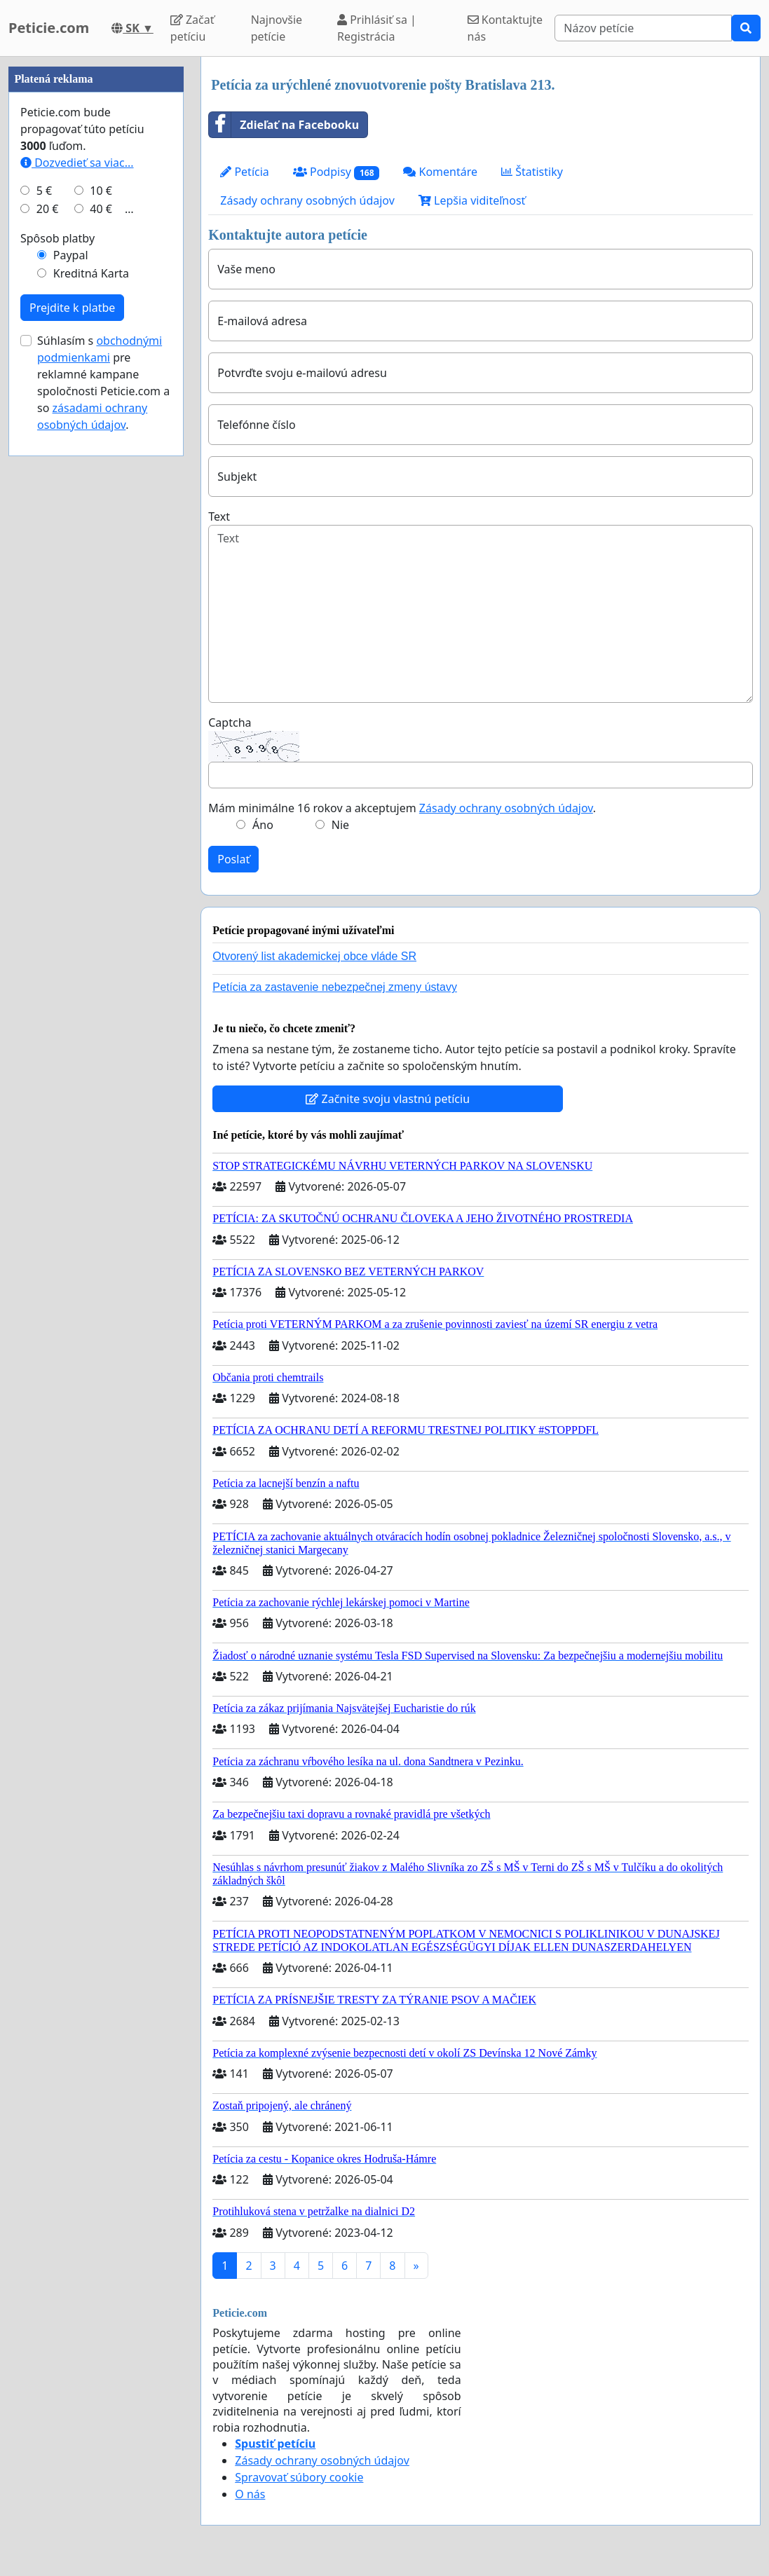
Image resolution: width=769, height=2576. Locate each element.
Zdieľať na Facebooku (284, 124)
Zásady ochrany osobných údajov (307, 200)
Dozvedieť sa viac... (77, 583)
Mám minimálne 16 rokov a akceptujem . (402, 808)
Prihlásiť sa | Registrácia (376, 28)
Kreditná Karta (91, 693)
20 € (47, 629)
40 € (101, 629)
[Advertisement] (96, 267)
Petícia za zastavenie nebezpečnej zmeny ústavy (334, 987)
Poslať (233, 859)
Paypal (70, 675)
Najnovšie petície (276, 28)
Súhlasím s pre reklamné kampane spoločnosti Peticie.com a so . (103, 803)
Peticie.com (48, 27)
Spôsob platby (57, 658)
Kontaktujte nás (505, 28)
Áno (262, 825)
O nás (250, 2494)
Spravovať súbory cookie (299, 2477)
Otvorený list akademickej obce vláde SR (314, 956)
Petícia (244, 171)
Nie (340, 825)
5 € (44, 611)
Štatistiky (532, 171)
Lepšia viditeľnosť (472, 200)
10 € (101, 611)
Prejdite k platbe (72, 728)
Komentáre (440, 171)
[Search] (643, 28)
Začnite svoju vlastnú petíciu (388, 1099)
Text (219, 516)
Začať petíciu (192, 28)
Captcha (229, 722)
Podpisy (336, 172)
